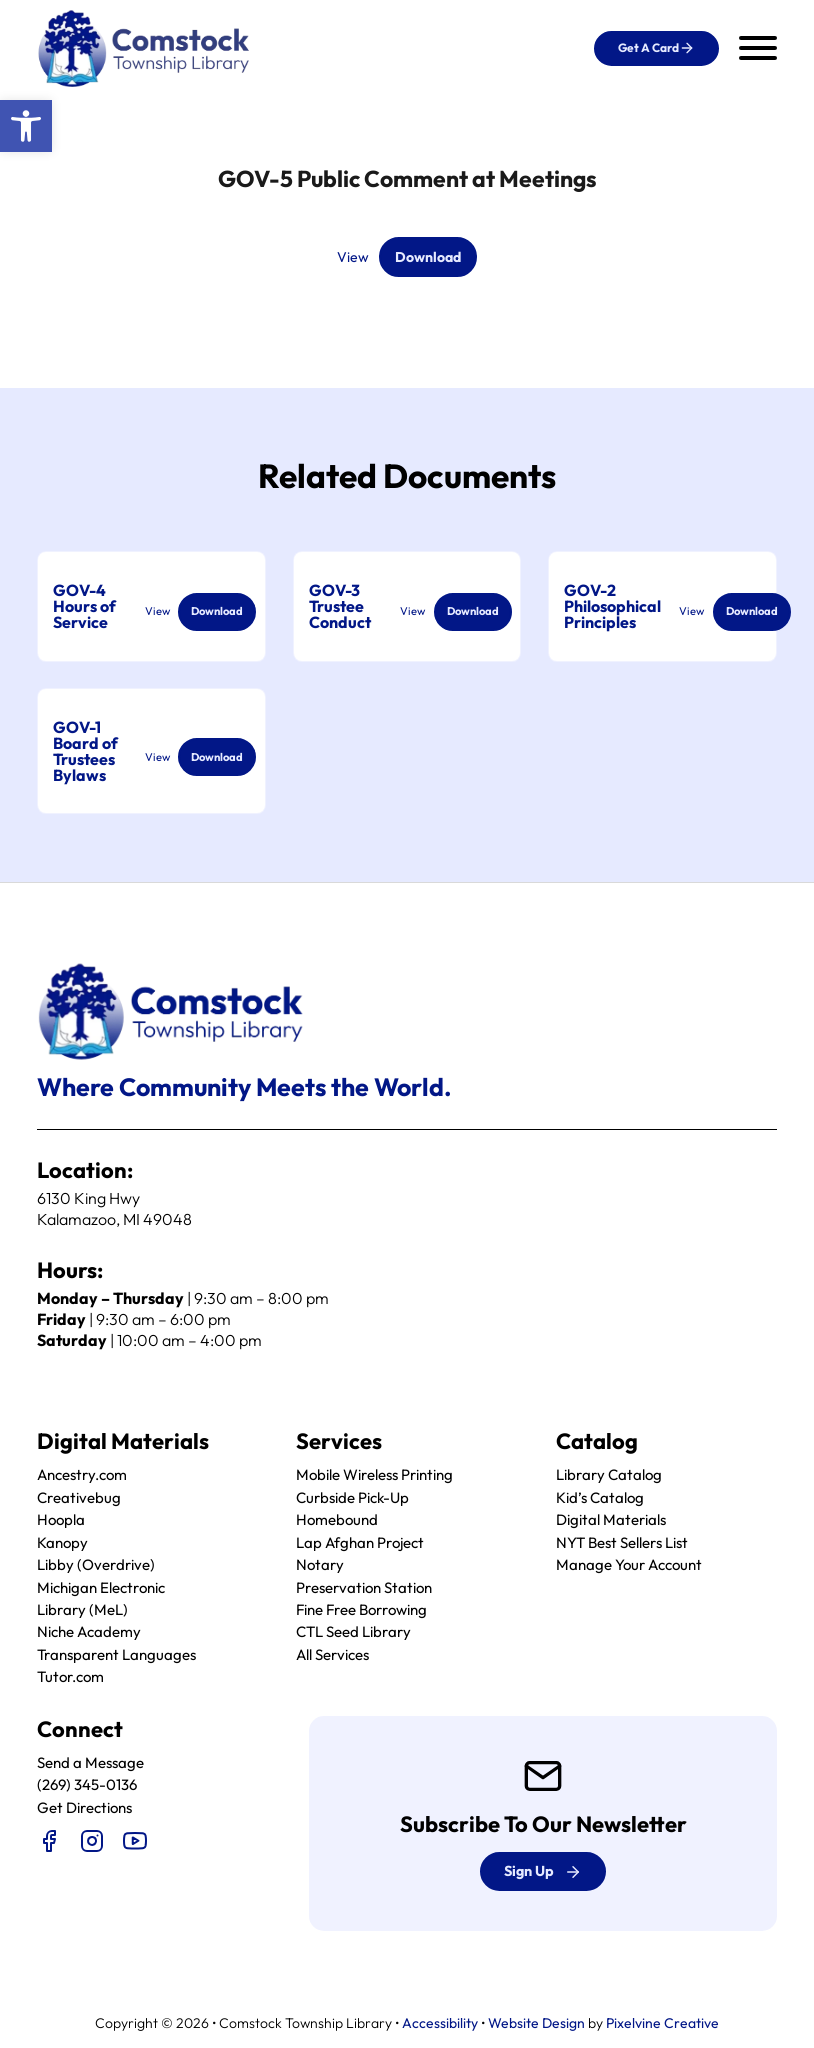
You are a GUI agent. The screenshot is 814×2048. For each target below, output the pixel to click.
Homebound (337, 1520)
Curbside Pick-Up (352, 1497)
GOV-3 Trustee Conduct (340, 607)
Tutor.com (70, 1677)
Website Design (536, 2023)
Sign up (543, 1872)
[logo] (144, 46)
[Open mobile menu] (758, 48)
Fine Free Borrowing (361, 1609)
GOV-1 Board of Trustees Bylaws (85, 752)
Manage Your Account (629, 1564)
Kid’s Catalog (600, 1497)
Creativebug (79, 1497)
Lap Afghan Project (360, 1542)
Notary (320, 1564)
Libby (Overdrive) (96, 1564)
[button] (26, 126)
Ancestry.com (82, 1475)
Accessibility (440, 2023)
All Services (332, 1654)
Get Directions (84, 1807)
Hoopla (61, 1520)
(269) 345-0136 (87, 1785)
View (351, 257)
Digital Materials (611, 1520)
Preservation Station (364, 1587)
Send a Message (90, 1762)
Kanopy (62, 1542)
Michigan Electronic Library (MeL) (101, 1598)
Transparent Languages (116, 1654)
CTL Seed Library (353, 1632)
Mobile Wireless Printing (374, 1475)
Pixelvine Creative (662, 2023)
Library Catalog (609, 1475)
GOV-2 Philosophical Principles (612, 607)
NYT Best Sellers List (622, 1542)
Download (428, 257)
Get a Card (656, 48)
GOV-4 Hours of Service (84, 607)
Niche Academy (89, 1632)
